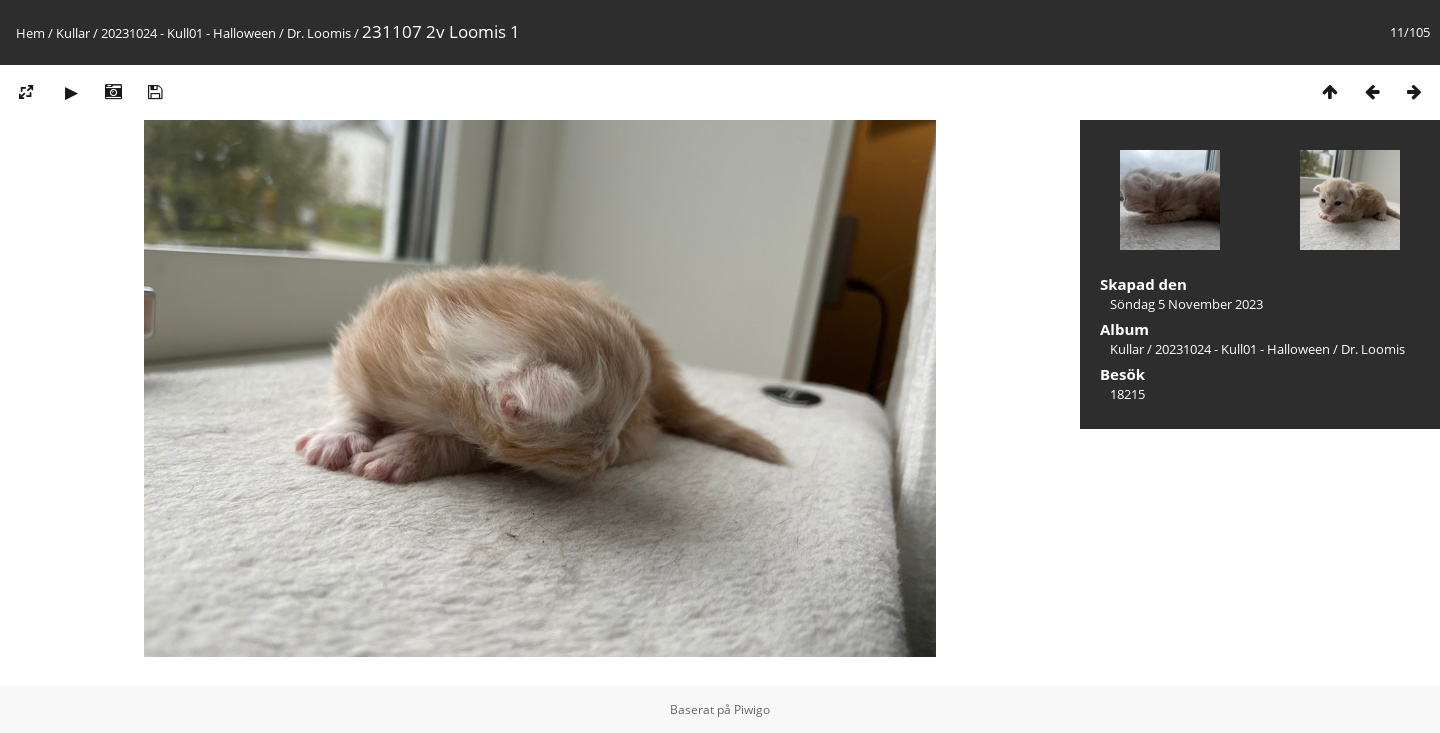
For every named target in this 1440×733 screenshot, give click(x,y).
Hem (30, 33)
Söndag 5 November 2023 (1186, 304)
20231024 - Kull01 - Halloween (188, 33)
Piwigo (752, 709)
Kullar (73, 33)
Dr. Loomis (319, 33)
